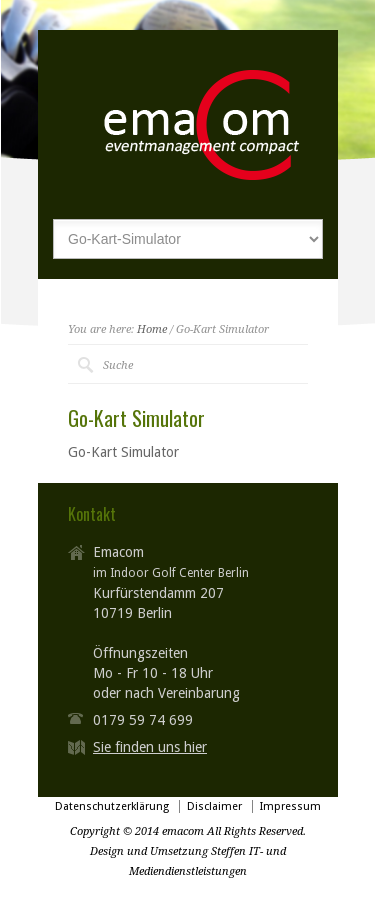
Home (152, 329)
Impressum (290, 806)
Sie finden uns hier (150, 747)
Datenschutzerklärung (112, 806)
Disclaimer (214, 806)
